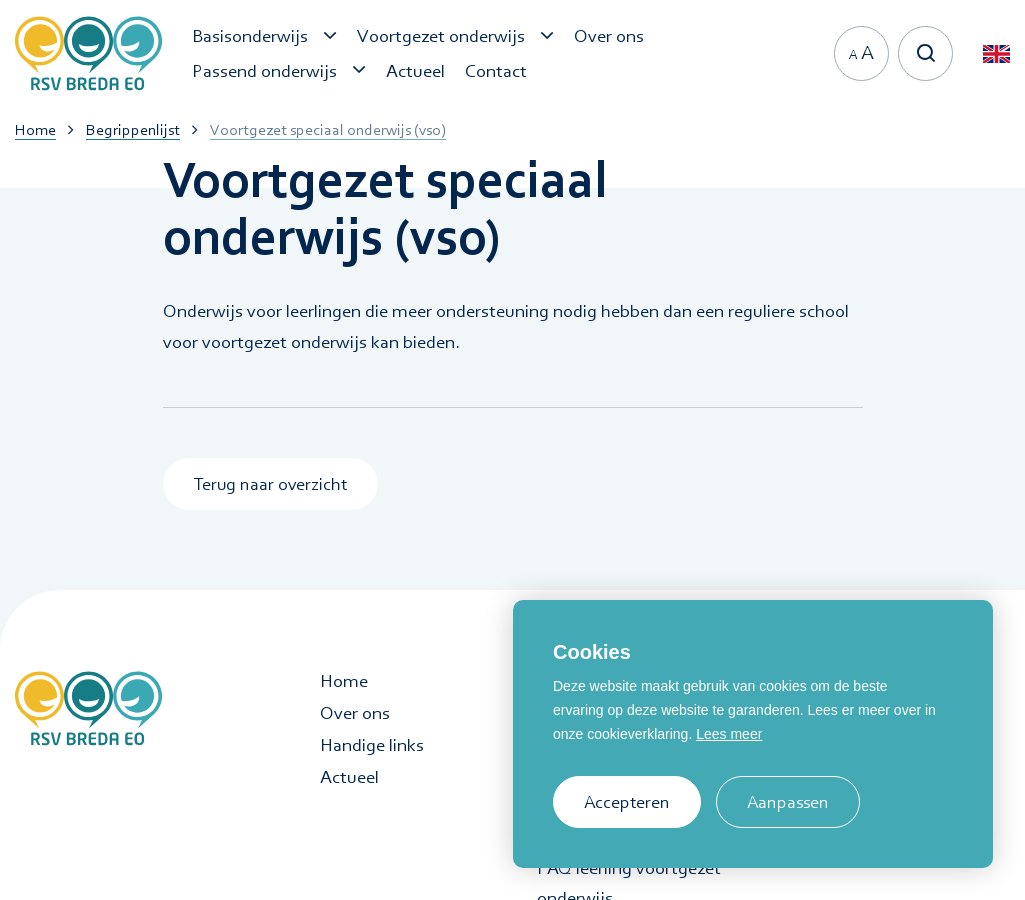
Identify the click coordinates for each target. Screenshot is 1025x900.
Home (344, 681)
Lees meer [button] (729, 734)
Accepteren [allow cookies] (627, 801)
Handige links (372, 745)
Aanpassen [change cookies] (788, 801)
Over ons (355, 713)
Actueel (349, 777)
